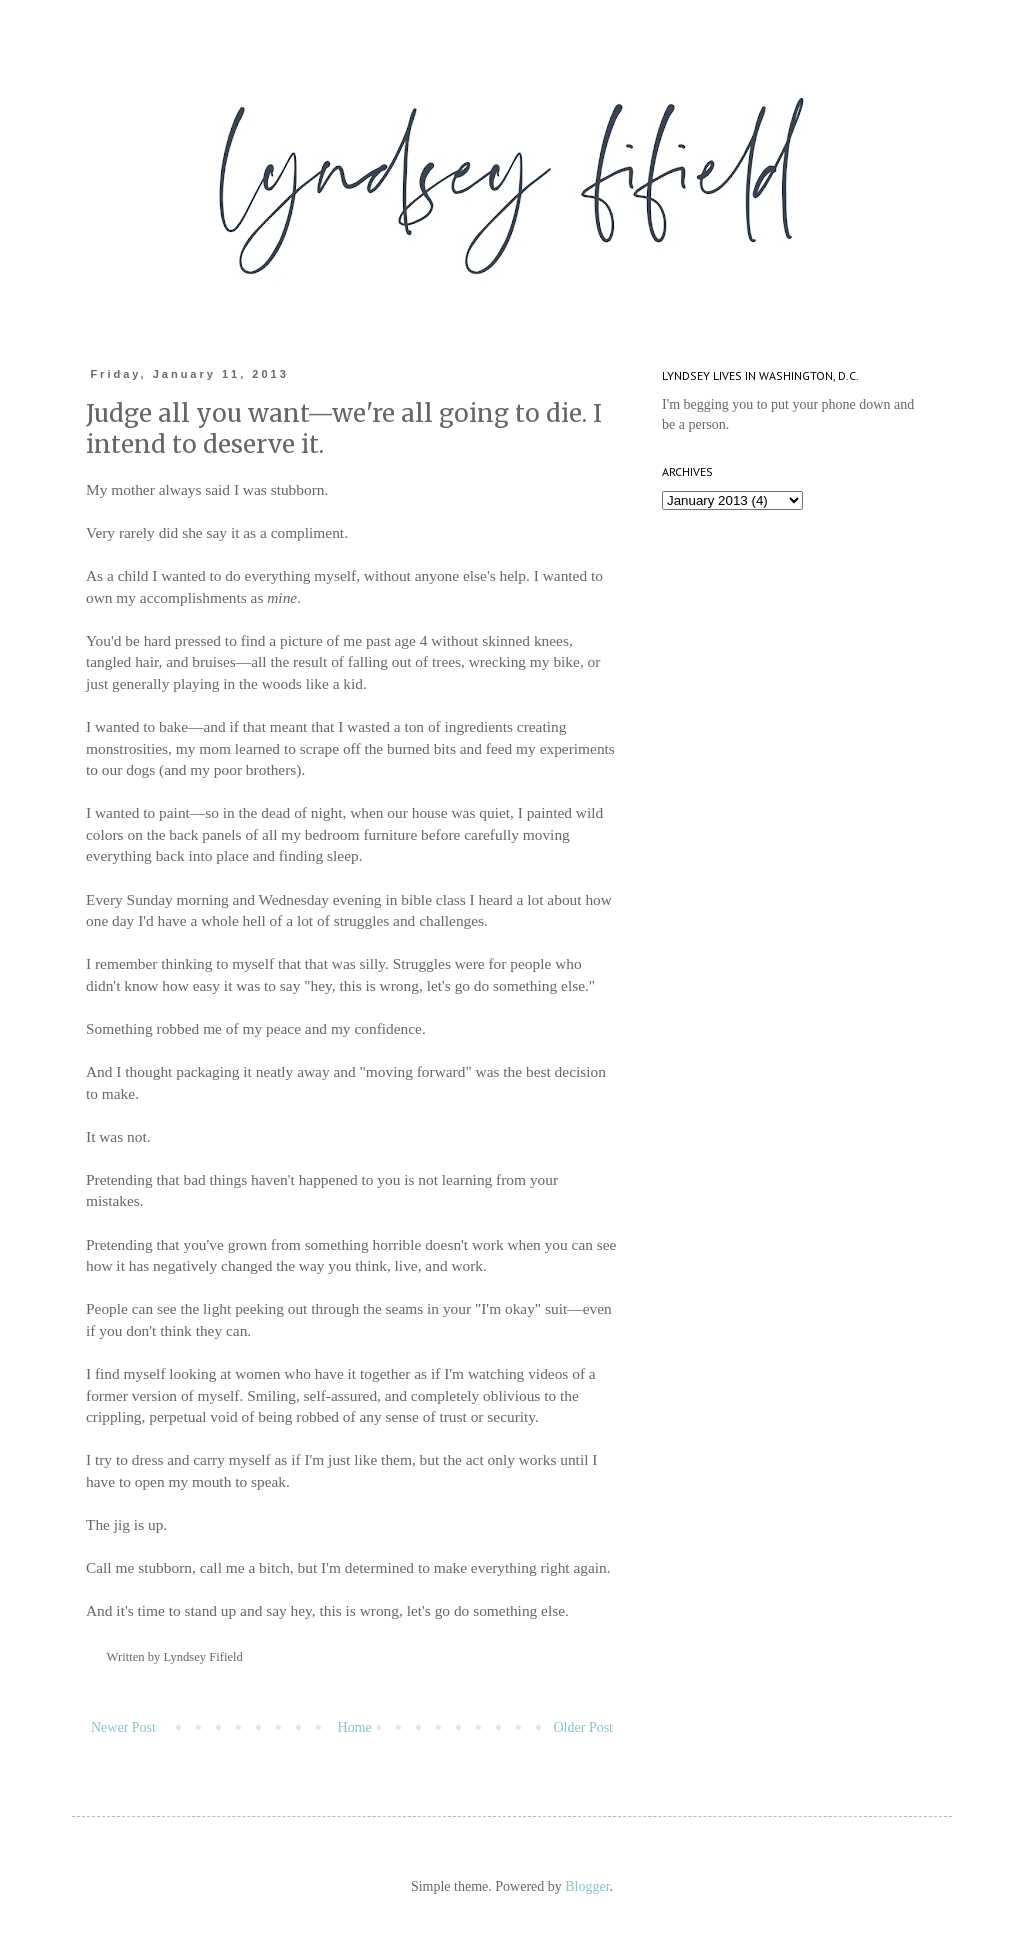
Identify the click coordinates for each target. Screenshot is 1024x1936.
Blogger (587, 1886)
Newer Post (123, 1727)
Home (355, 1727)
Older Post (584, 1727)
